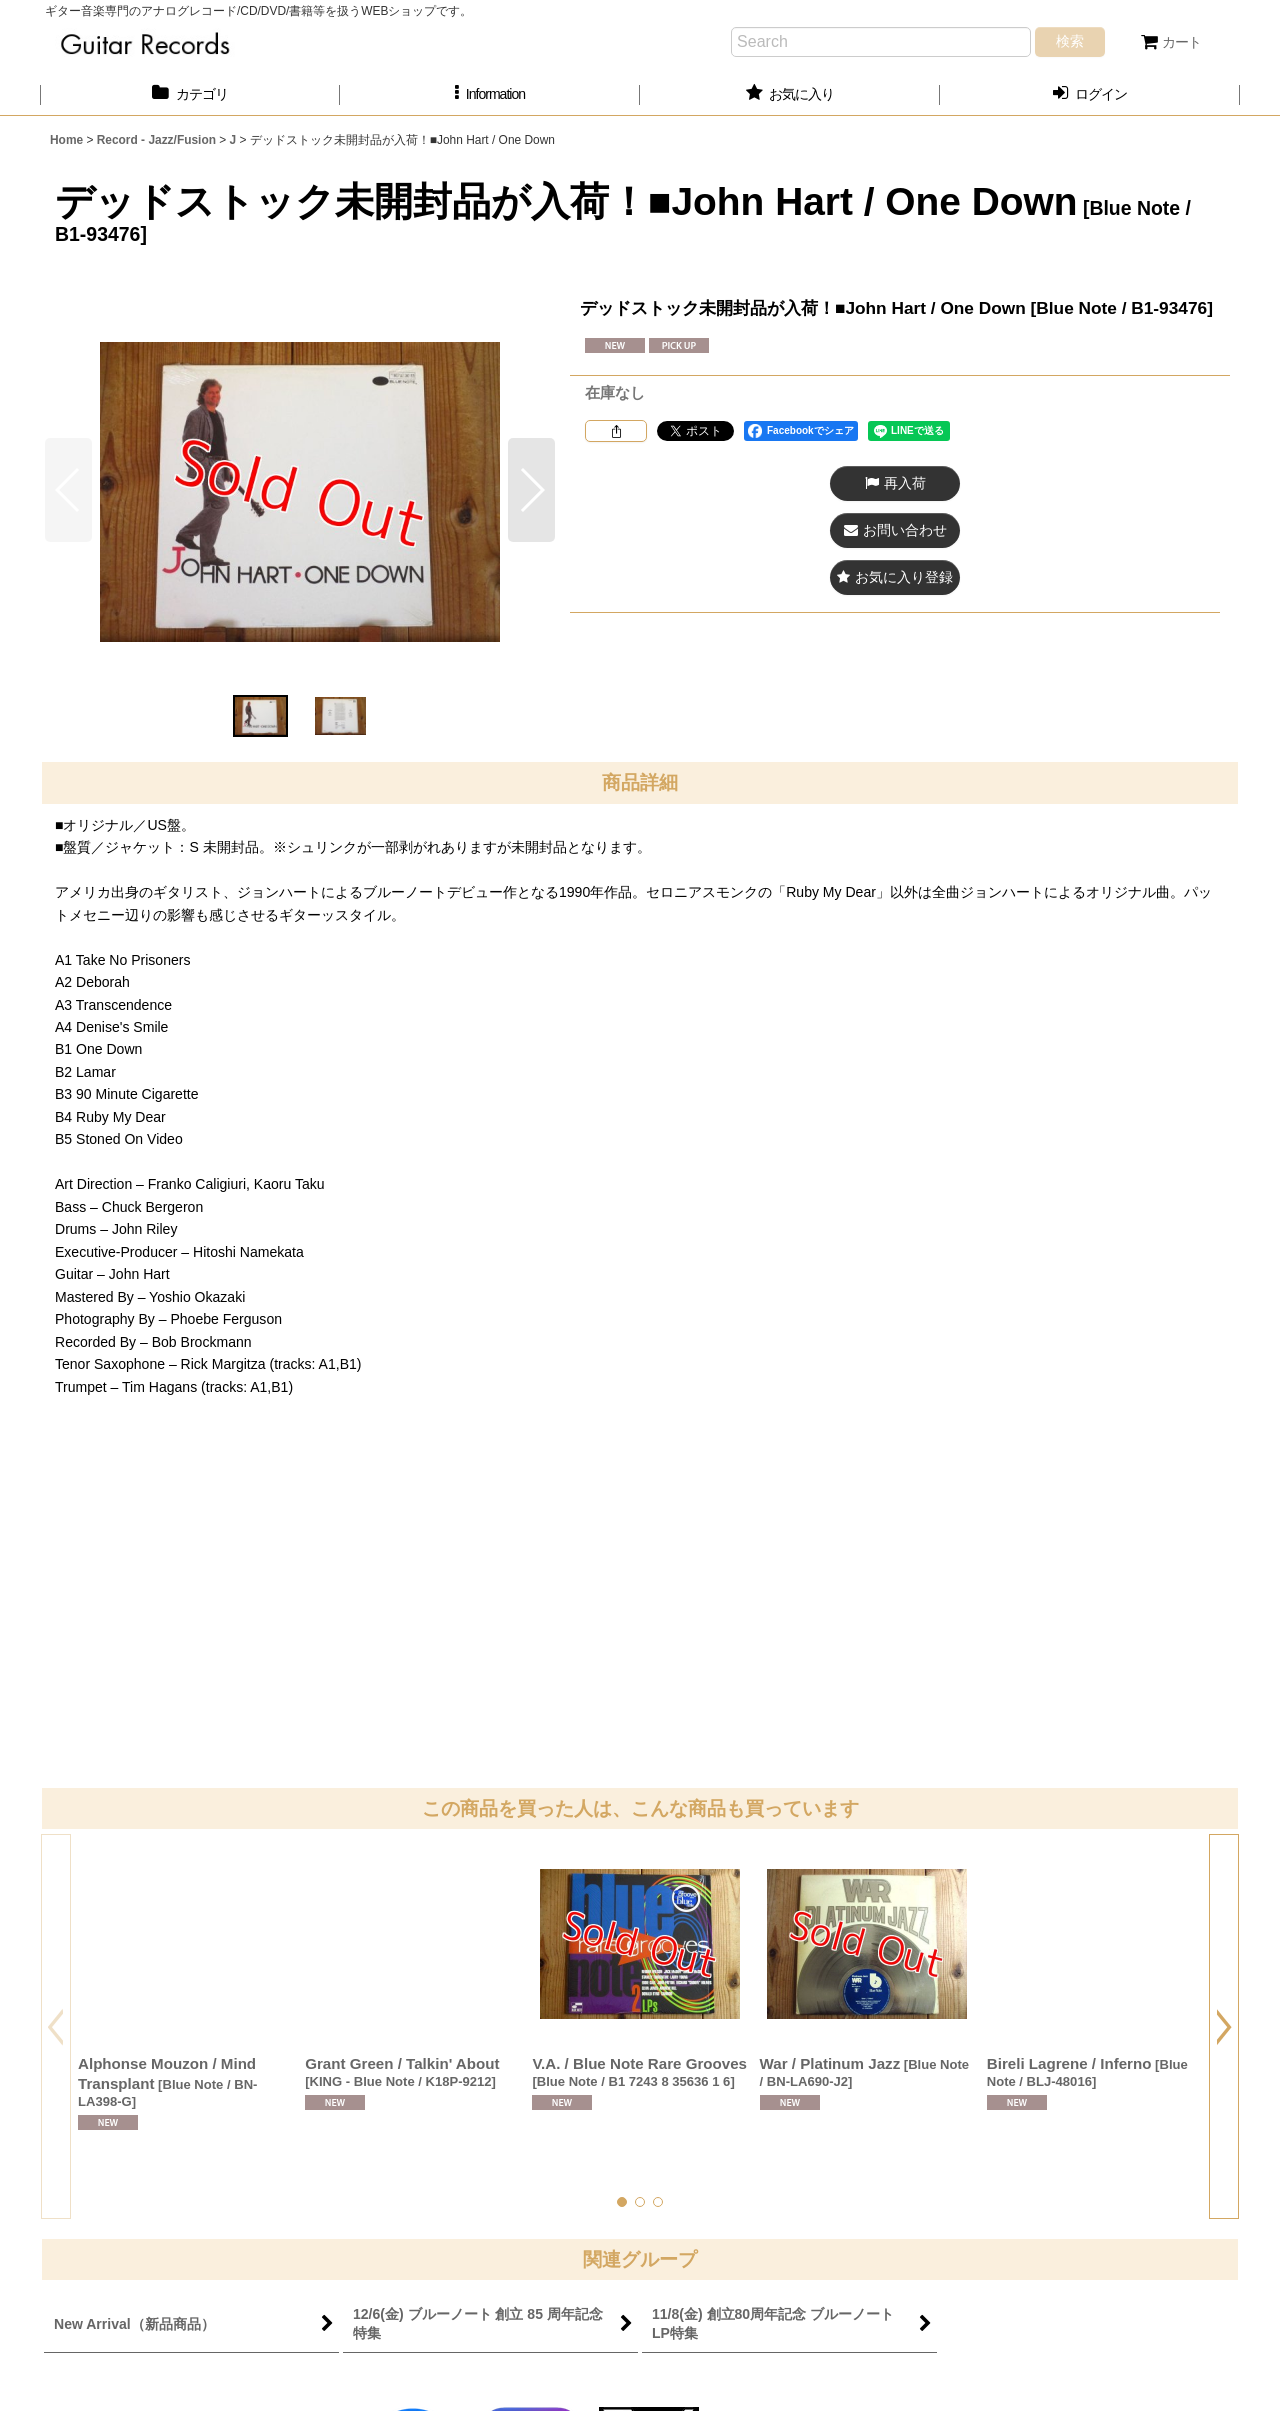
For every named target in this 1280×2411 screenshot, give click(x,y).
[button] (490, 94)
